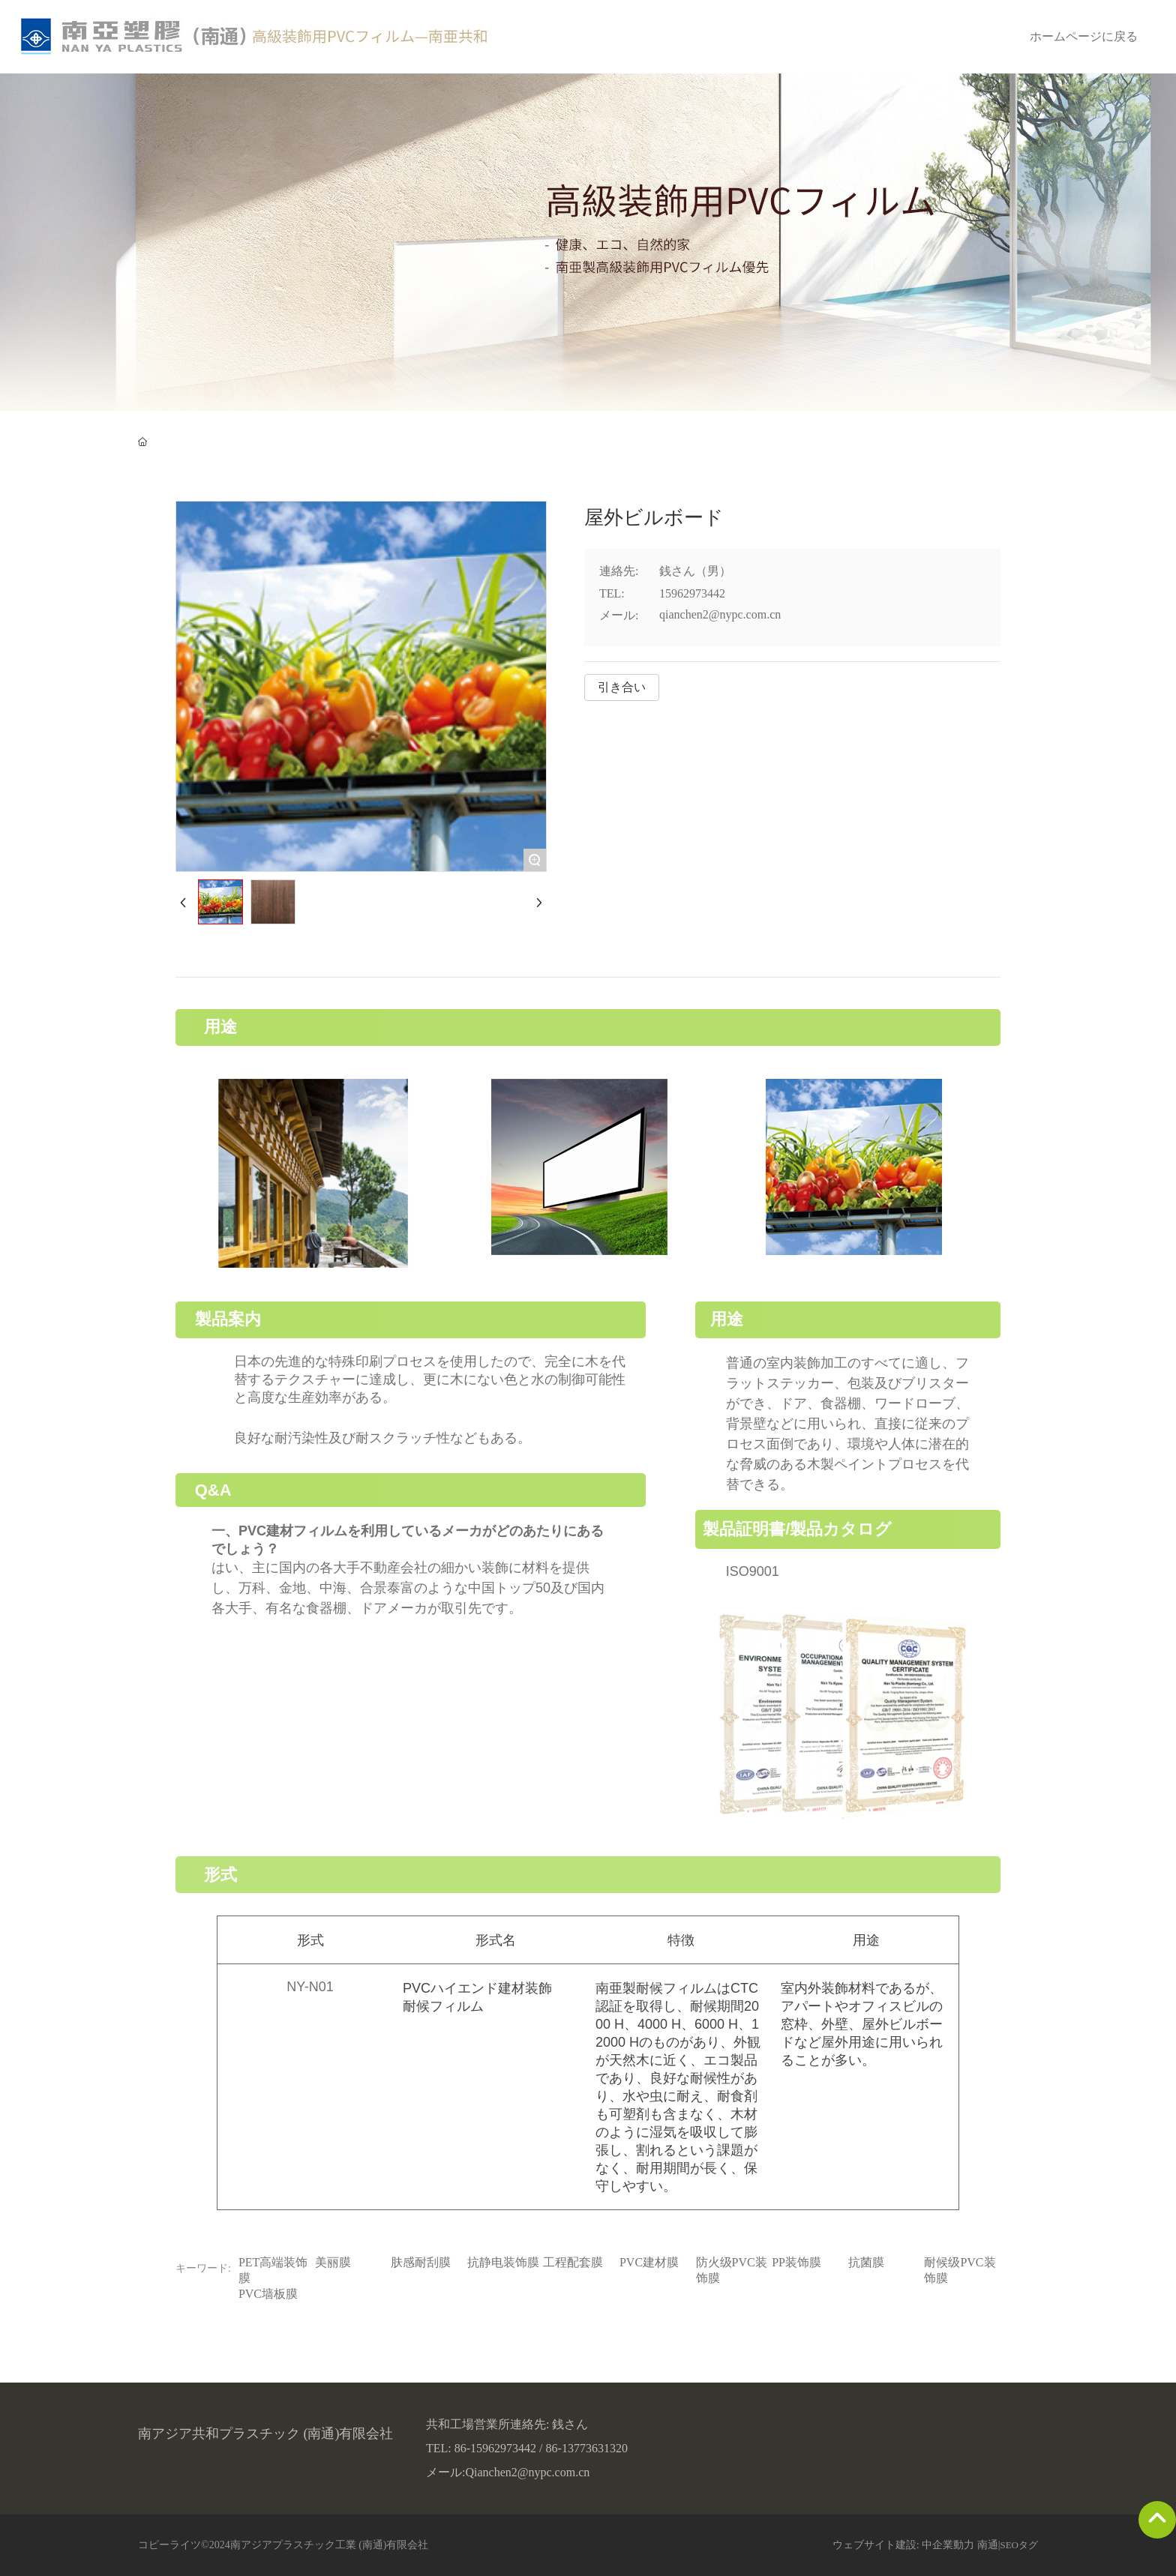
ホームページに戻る (1084, 36)
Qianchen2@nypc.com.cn (527, 2472)
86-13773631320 (587, 2448)
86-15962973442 (495, 2448)
